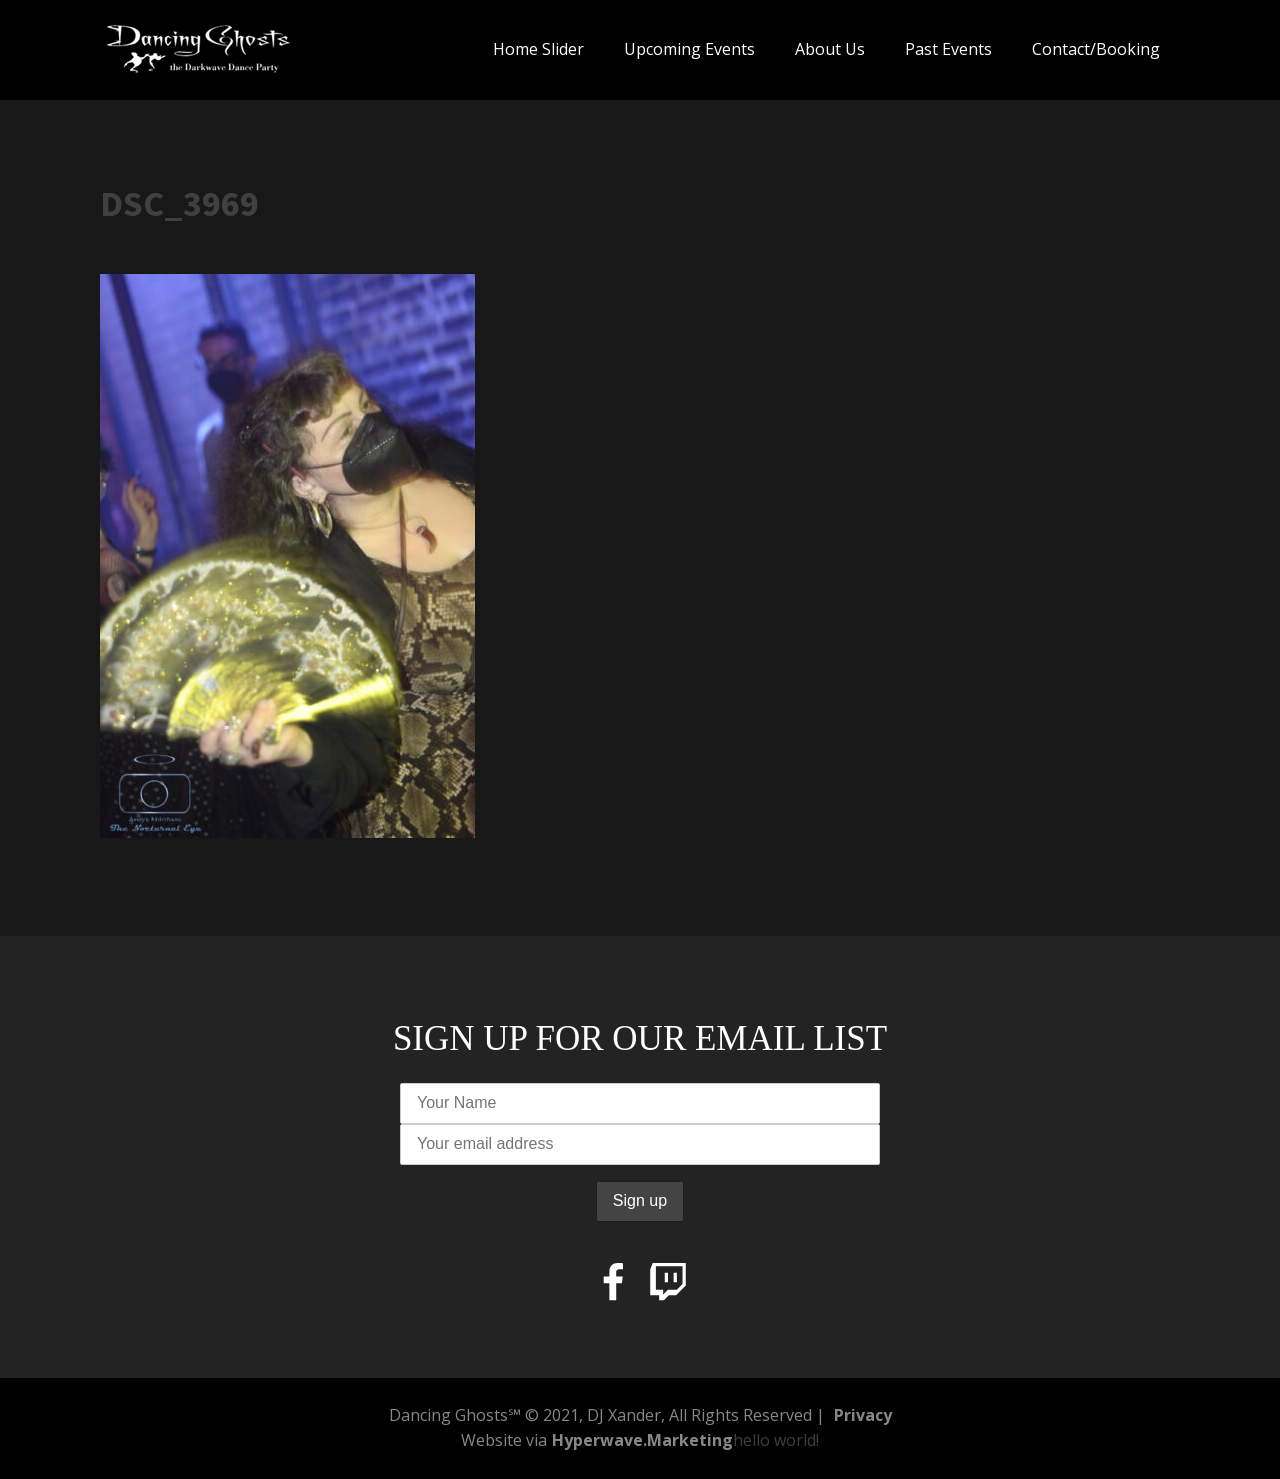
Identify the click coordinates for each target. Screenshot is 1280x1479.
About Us (830, 49)
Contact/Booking (1096, 49)
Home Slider (538, 49)
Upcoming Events (689, 49)
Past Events (948, 49)
